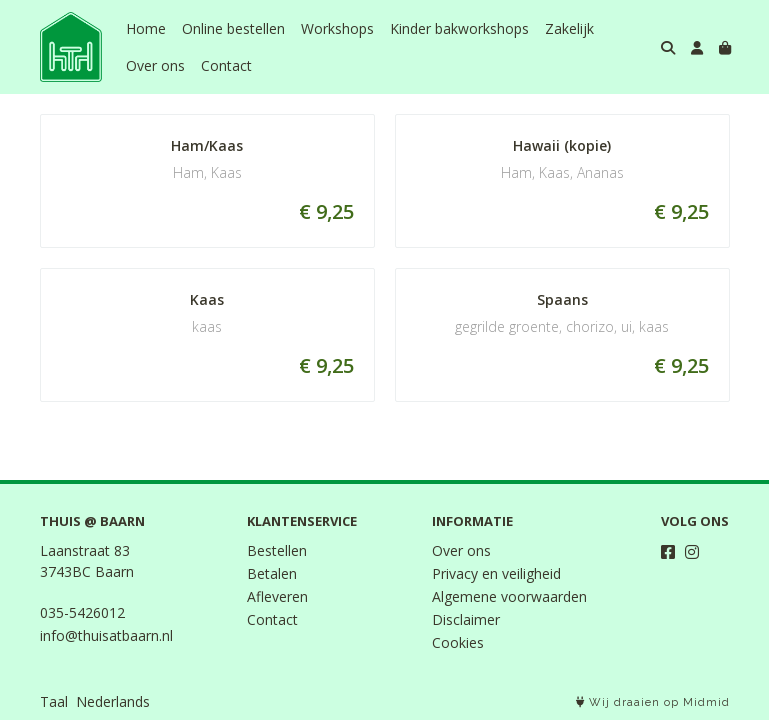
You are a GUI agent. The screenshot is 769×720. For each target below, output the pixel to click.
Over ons (155, 65)
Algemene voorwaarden (509, 596)
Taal (54, 701)
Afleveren (277, 596)
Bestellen (277, 550)
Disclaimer (466, 619)
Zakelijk (569, 28)
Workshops (337, 28)
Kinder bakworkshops (459, 28)
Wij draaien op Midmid (653, 702)
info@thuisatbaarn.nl (106, 635)
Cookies (458, 642)
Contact (226, 65)
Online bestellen (233, 28)
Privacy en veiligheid (496, 573)
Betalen (272, 573)
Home (146, 28)
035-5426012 (82, 612)
